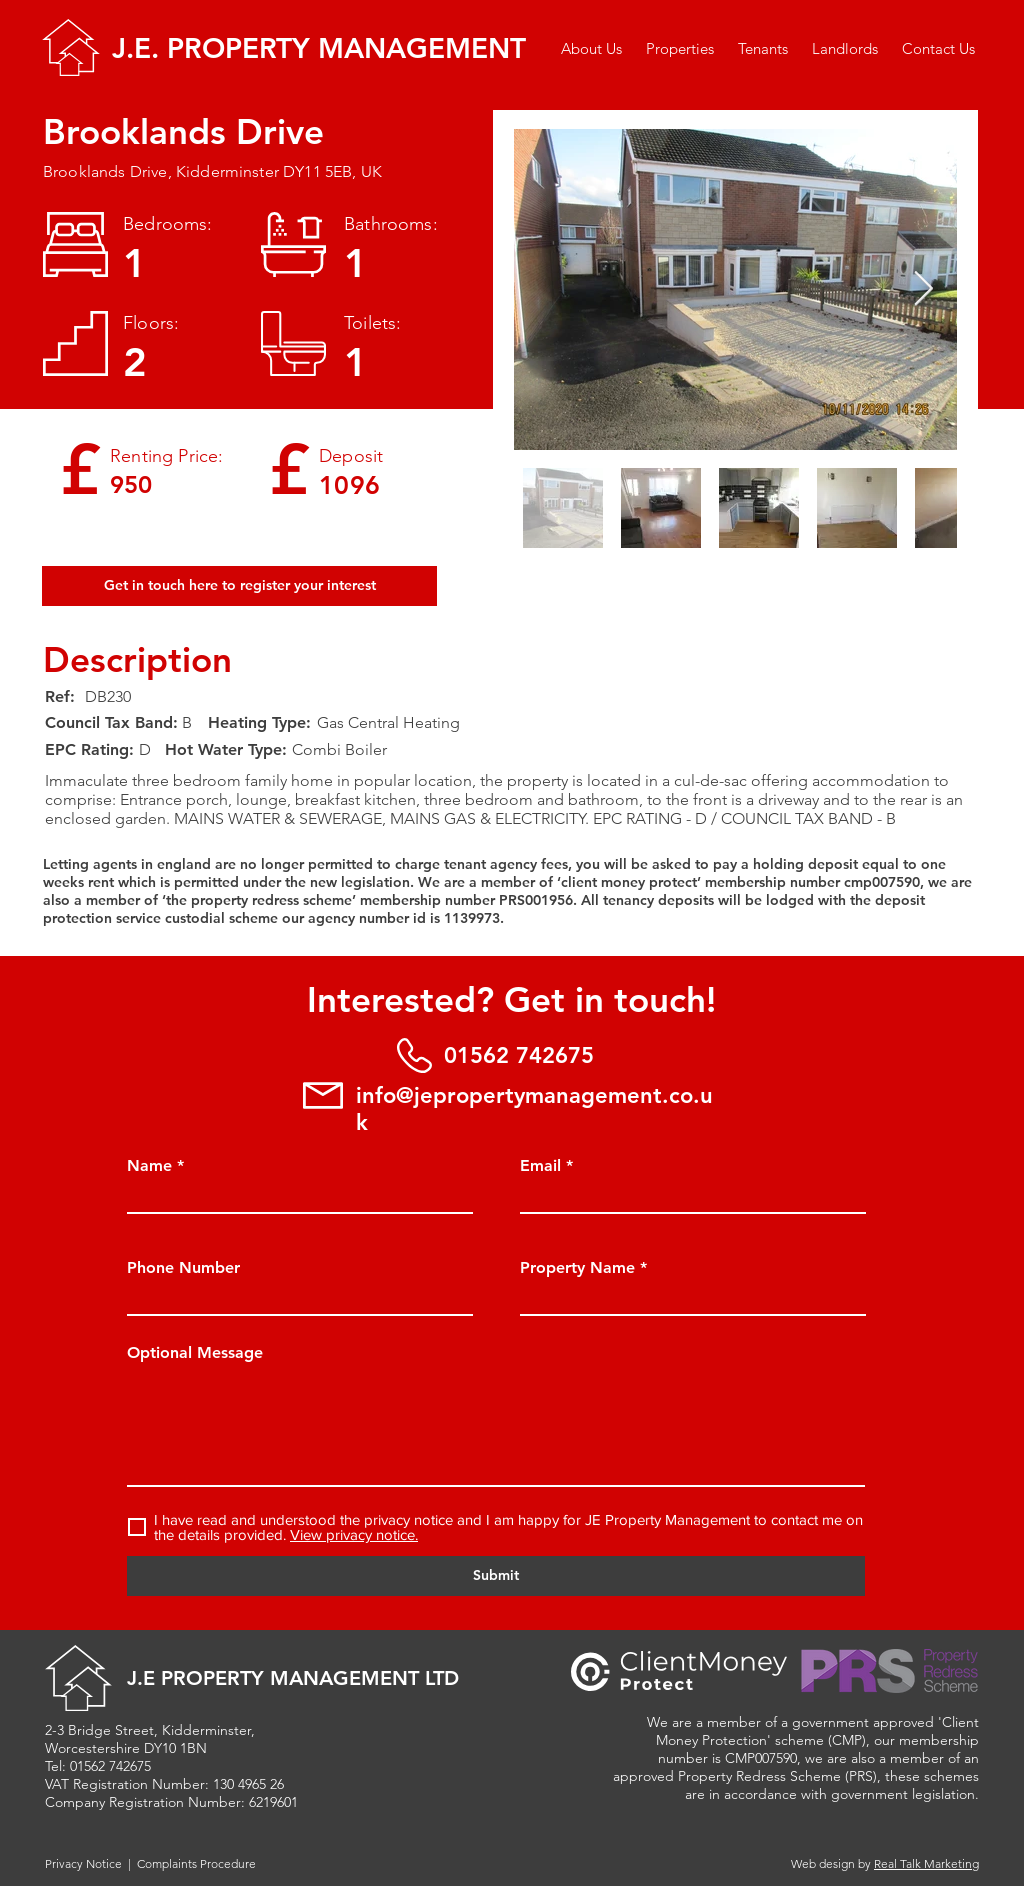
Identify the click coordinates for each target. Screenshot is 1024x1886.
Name (149, 1166)
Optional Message (195, 1353)
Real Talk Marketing (926, 1863)
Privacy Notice (83, 1863)
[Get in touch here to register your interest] (239, 586)
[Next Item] (923, 289)
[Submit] (496, 1576)
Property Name (577, 1268)
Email (540, 1166)
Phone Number (183, 1268)
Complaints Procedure (196, 1863)
